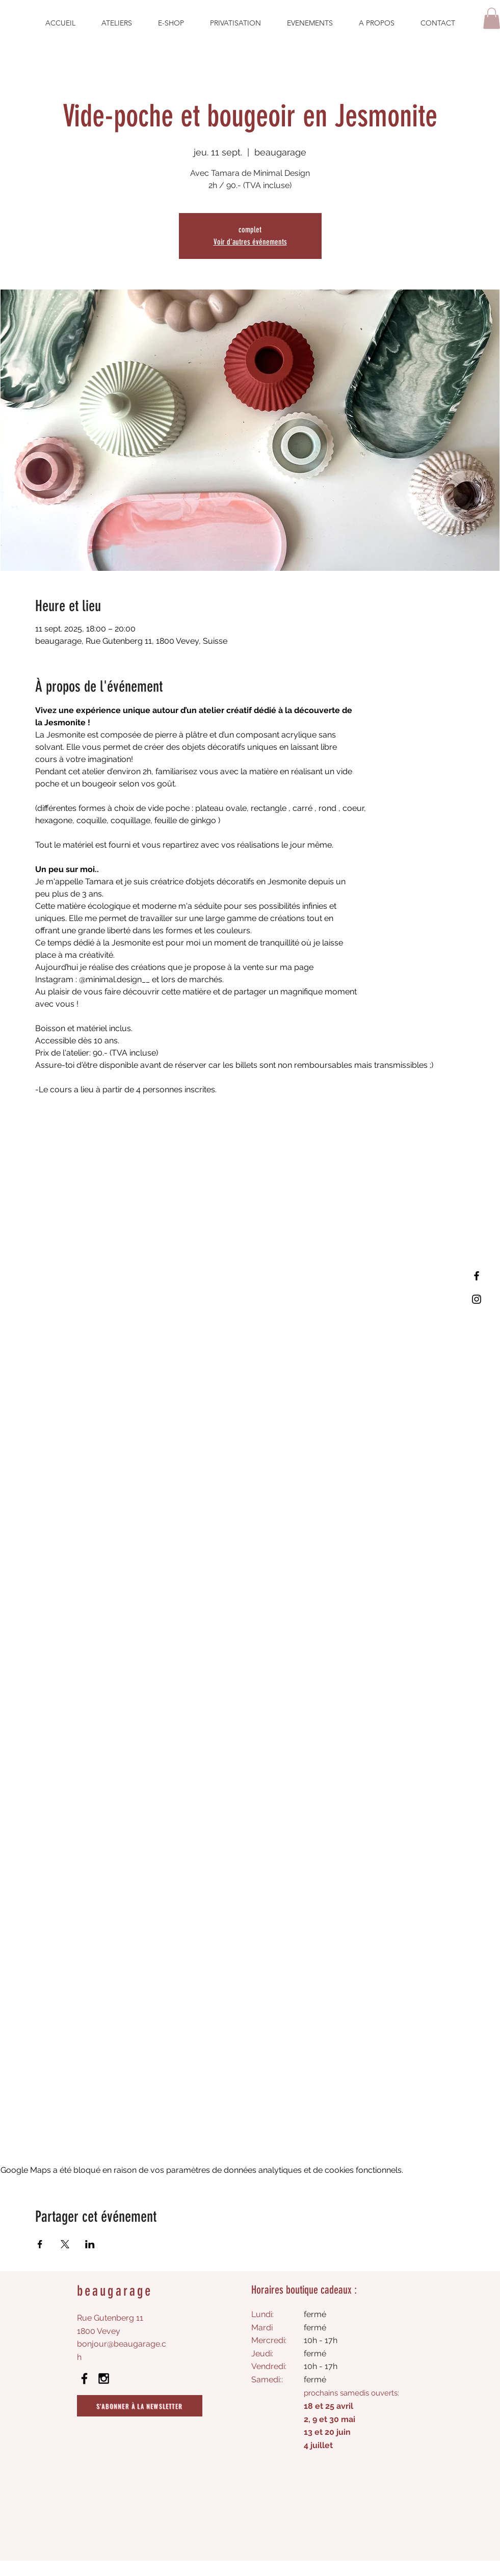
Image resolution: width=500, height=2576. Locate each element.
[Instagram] (476, 1299)
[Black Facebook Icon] (84, 2378)
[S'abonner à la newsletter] (139, 2405)
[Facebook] (476, 1276)
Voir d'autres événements (250, 242)
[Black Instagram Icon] (103, 2378)
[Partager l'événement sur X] (65, 2244)
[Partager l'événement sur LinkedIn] (90, 2244)
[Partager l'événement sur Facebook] (40, 2244)
